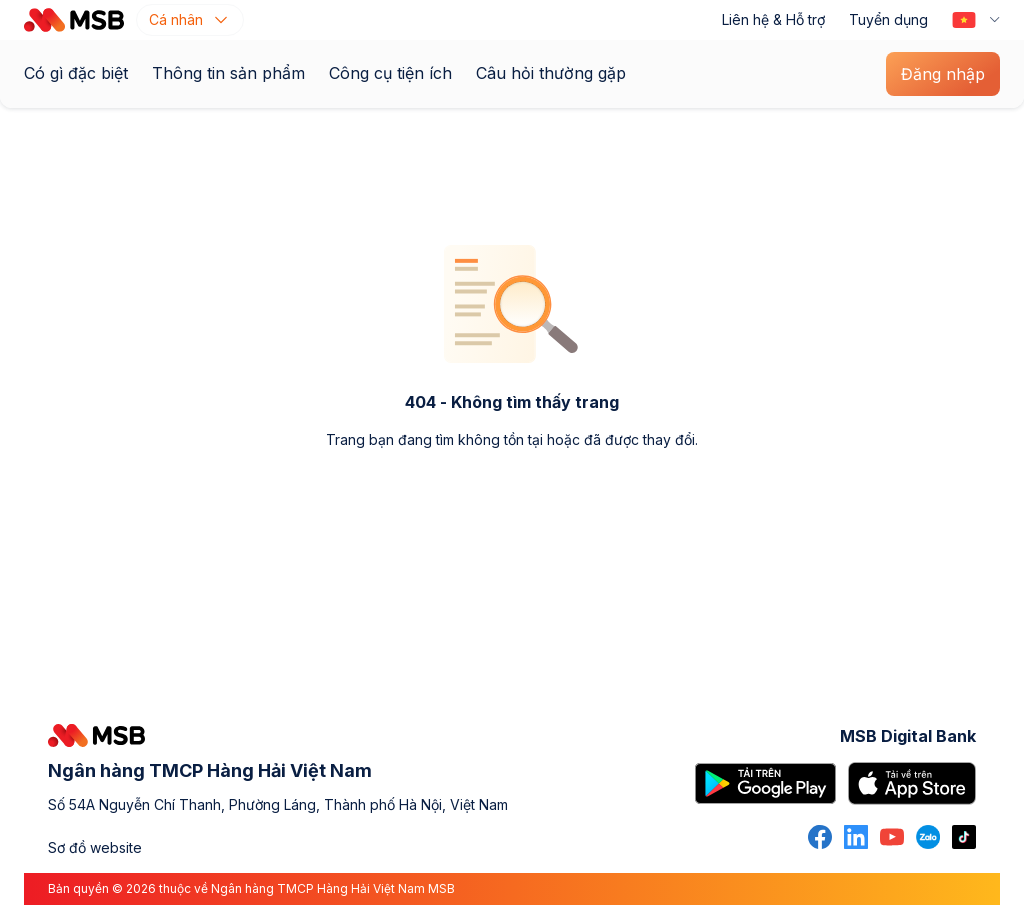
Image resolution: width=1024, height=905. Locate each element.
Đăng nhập (943, 74)
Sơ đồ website (95, 847)
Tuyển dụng (888, 19)
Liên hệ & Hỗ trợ (773, 19)
